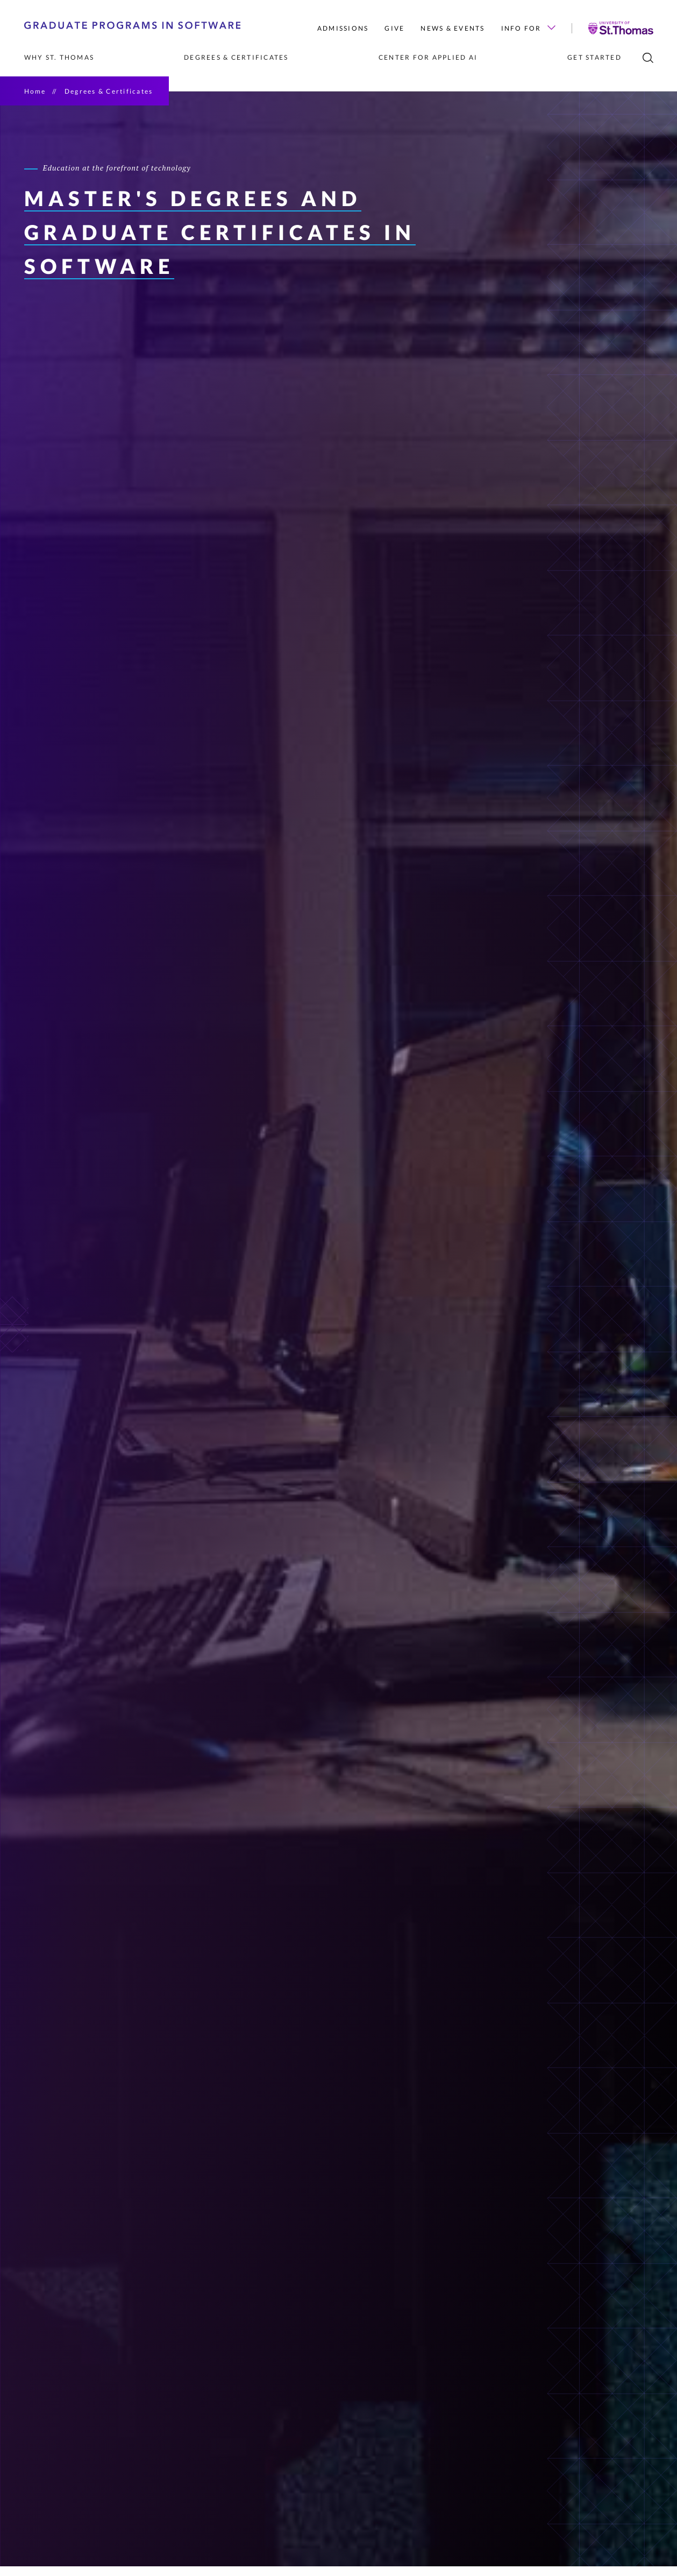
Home (35, 91)
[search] (648, 58)
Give (394, 28)
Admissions (343, 28)
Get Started (594, 57)
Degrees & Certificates (236, 57)
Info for (528, 28)
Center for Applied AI (428, 57)
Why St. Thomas (59, 57)
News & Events (452, 28)
